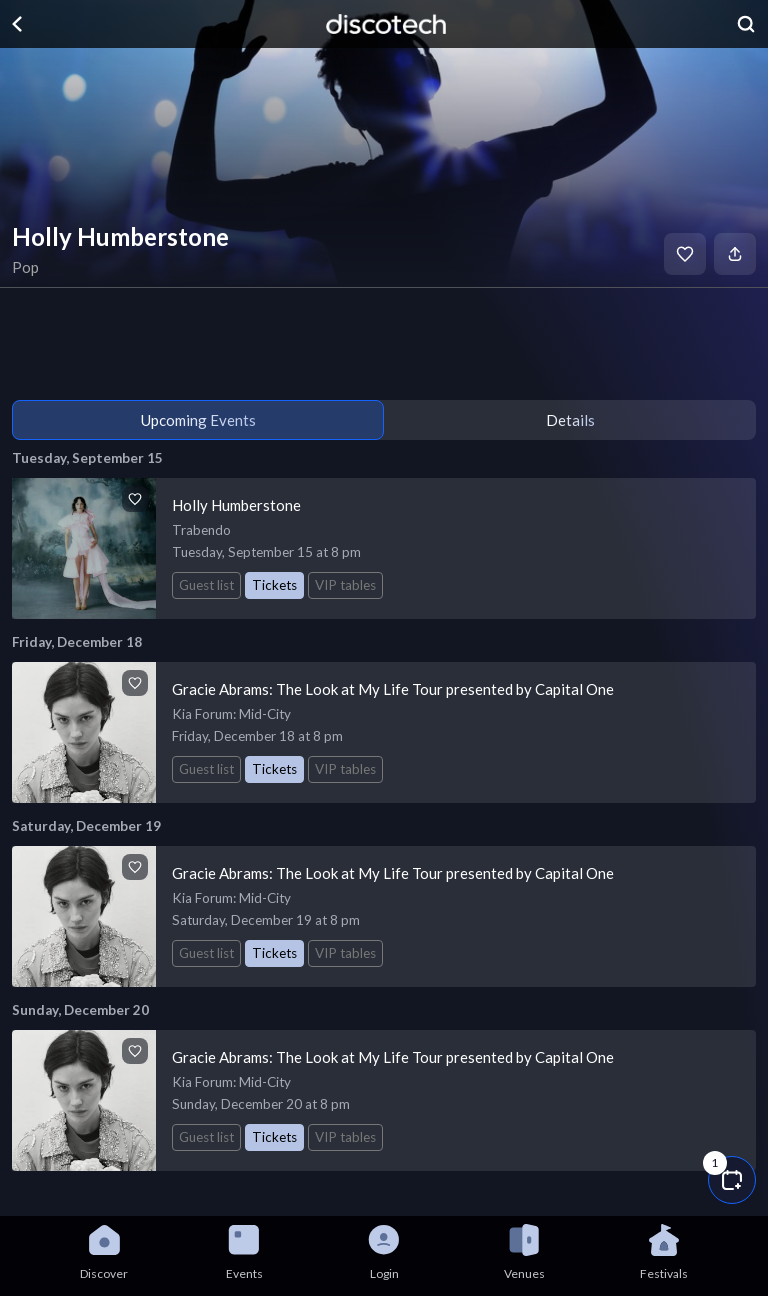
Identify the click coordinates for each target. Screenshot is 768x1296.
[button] (732, 1180)
